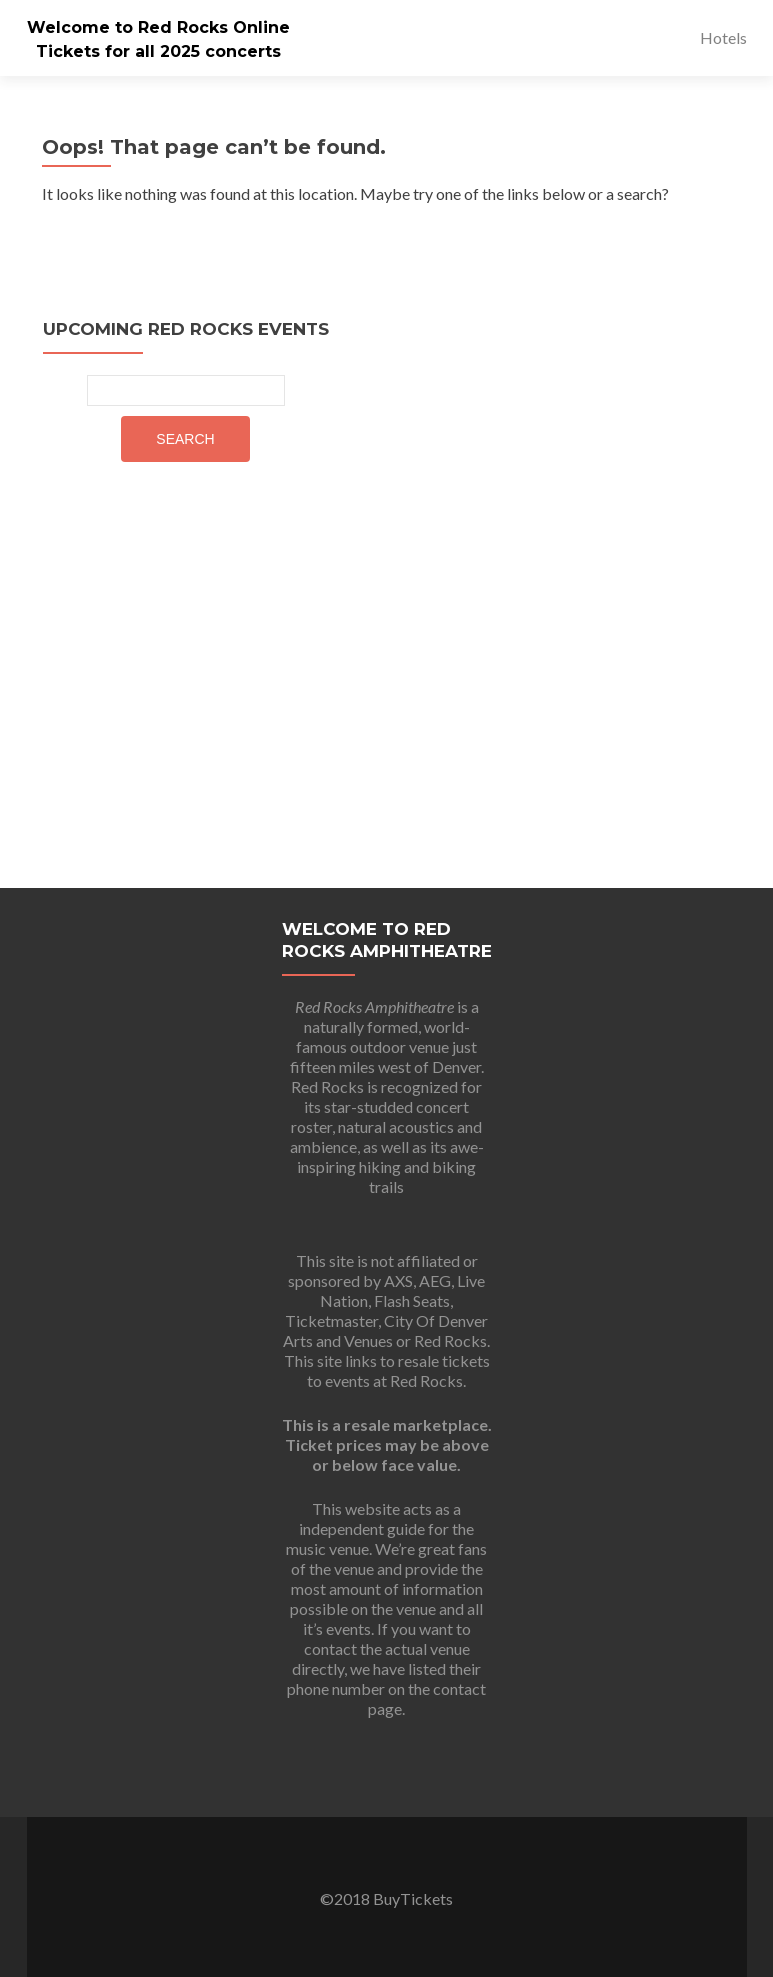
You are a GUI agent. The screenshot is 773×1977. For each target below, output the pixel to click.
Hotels (723, 37)
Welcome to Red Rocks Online (158, 27)
